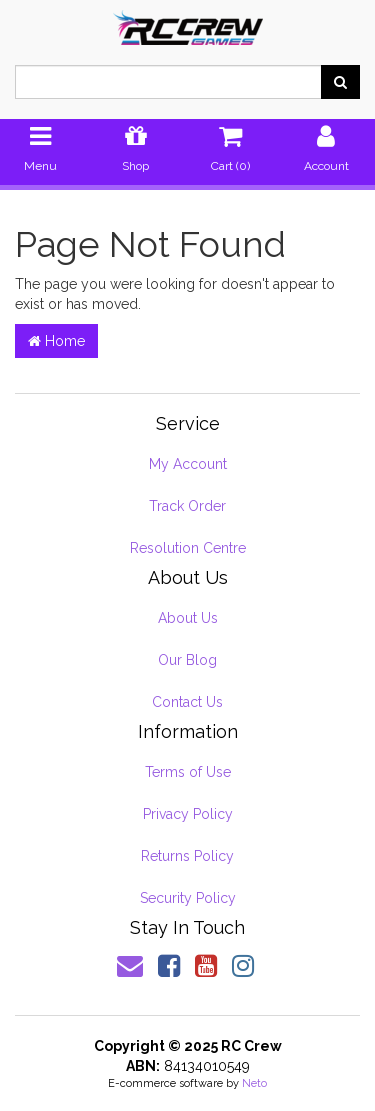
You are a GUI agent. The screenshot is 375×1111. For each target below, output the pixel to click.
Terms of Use (188, 772)
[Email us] (130, 966)
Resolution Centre (188, 548)
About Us (188, 618)
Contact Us (187, 702)
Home (56, 341)
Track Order (187, 506)
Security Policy (188, 898)
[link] (169, 966)
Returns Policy (187, 856)
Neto (254, 1083)
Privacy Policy (188, 814)
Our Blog (187, 660)
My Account (188, 464)
